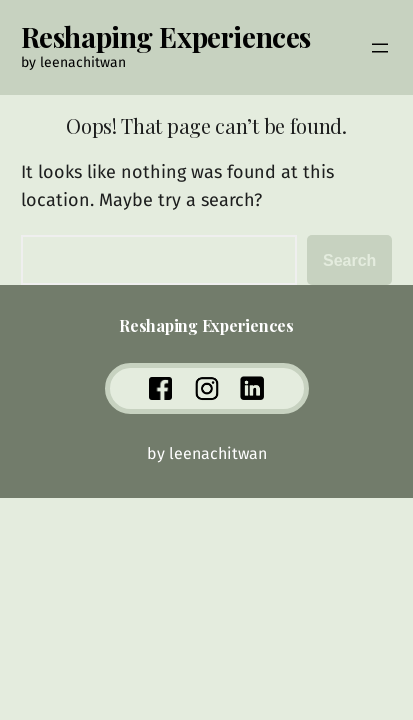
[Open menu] (380, 48)
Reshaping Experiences (166, 36)
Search (349, 260)
